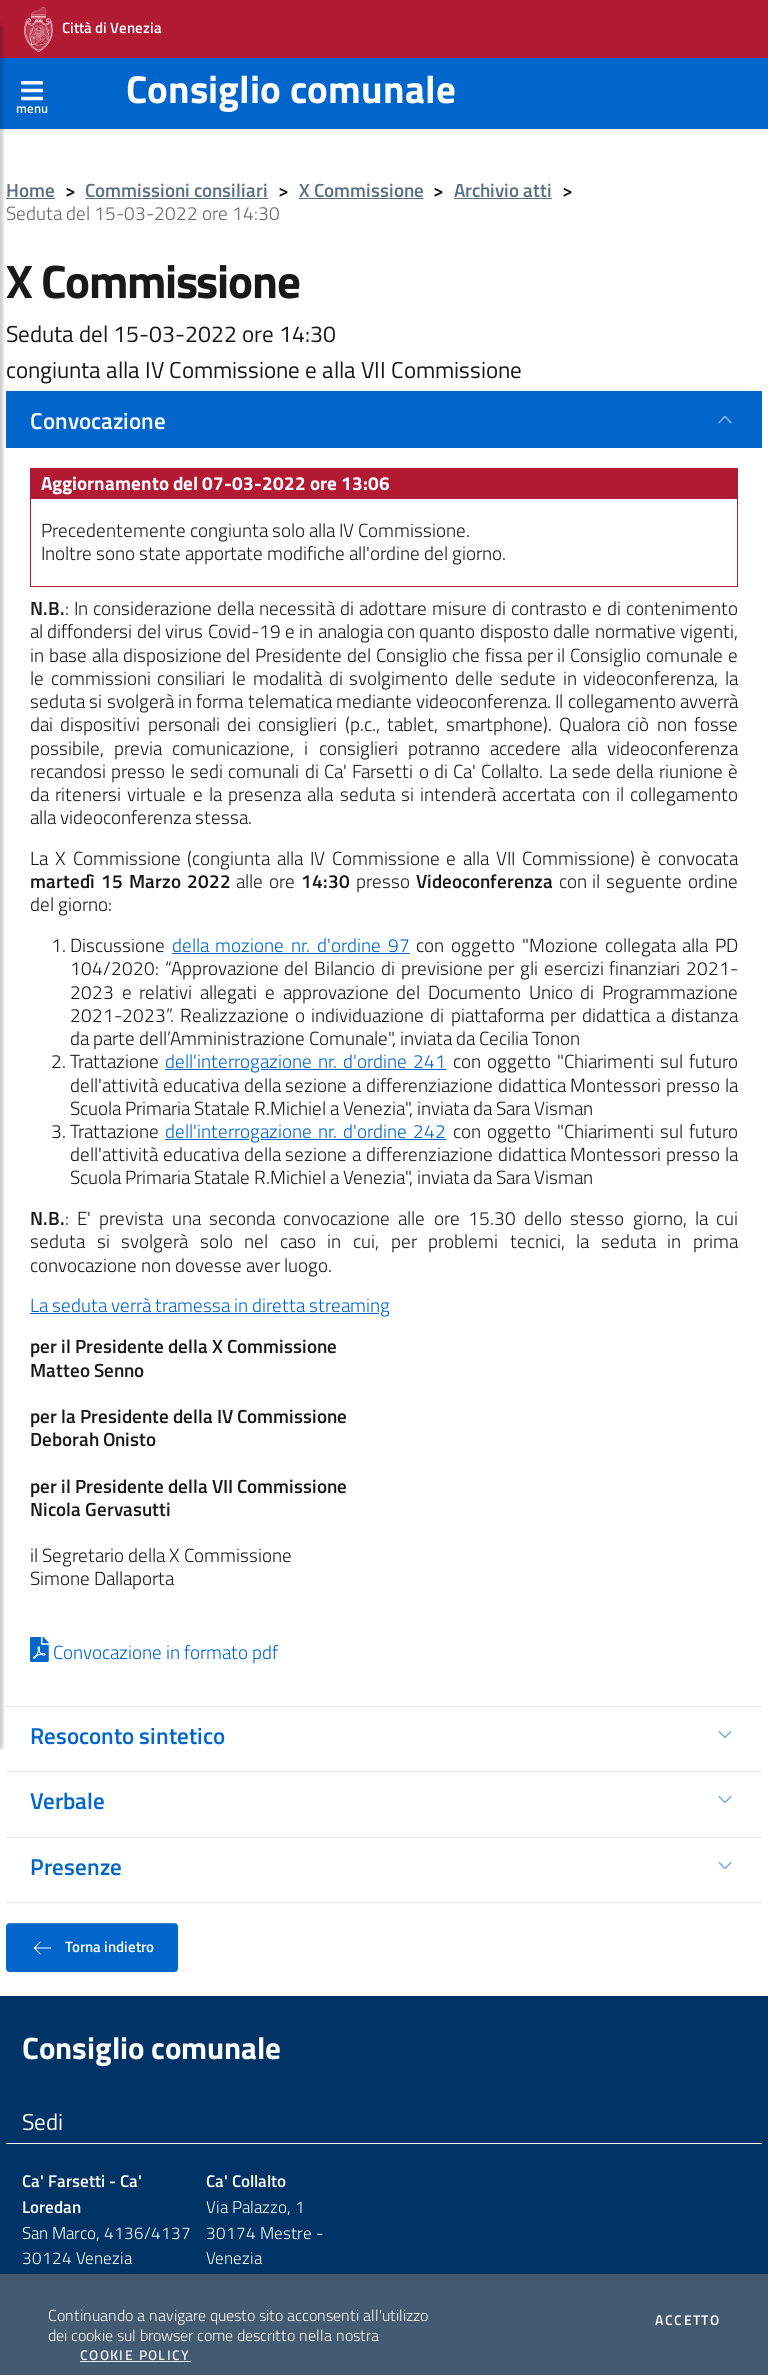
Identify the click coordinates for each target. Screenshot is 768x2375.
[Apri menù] (32, 71)
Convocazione (98, 398)
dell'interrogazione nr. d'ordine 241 (305, 1039)
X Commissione (361, 168)
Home (30, 168)
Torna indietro (92, 1925)
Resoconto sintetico (127, 1713)
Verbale (67, 1778)
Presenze (76, 1844)
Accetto (687, 2298)
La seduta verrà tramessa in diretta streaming (210, 1283)
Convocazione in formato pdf (154, 1630)
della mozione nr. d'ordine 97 (291, 923)
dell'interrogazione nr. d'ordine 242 (305, 1109)
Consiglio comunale (291, 66)
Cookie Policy (135, 2333)
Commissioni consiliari (176, 168)
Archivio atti (503, 168)
